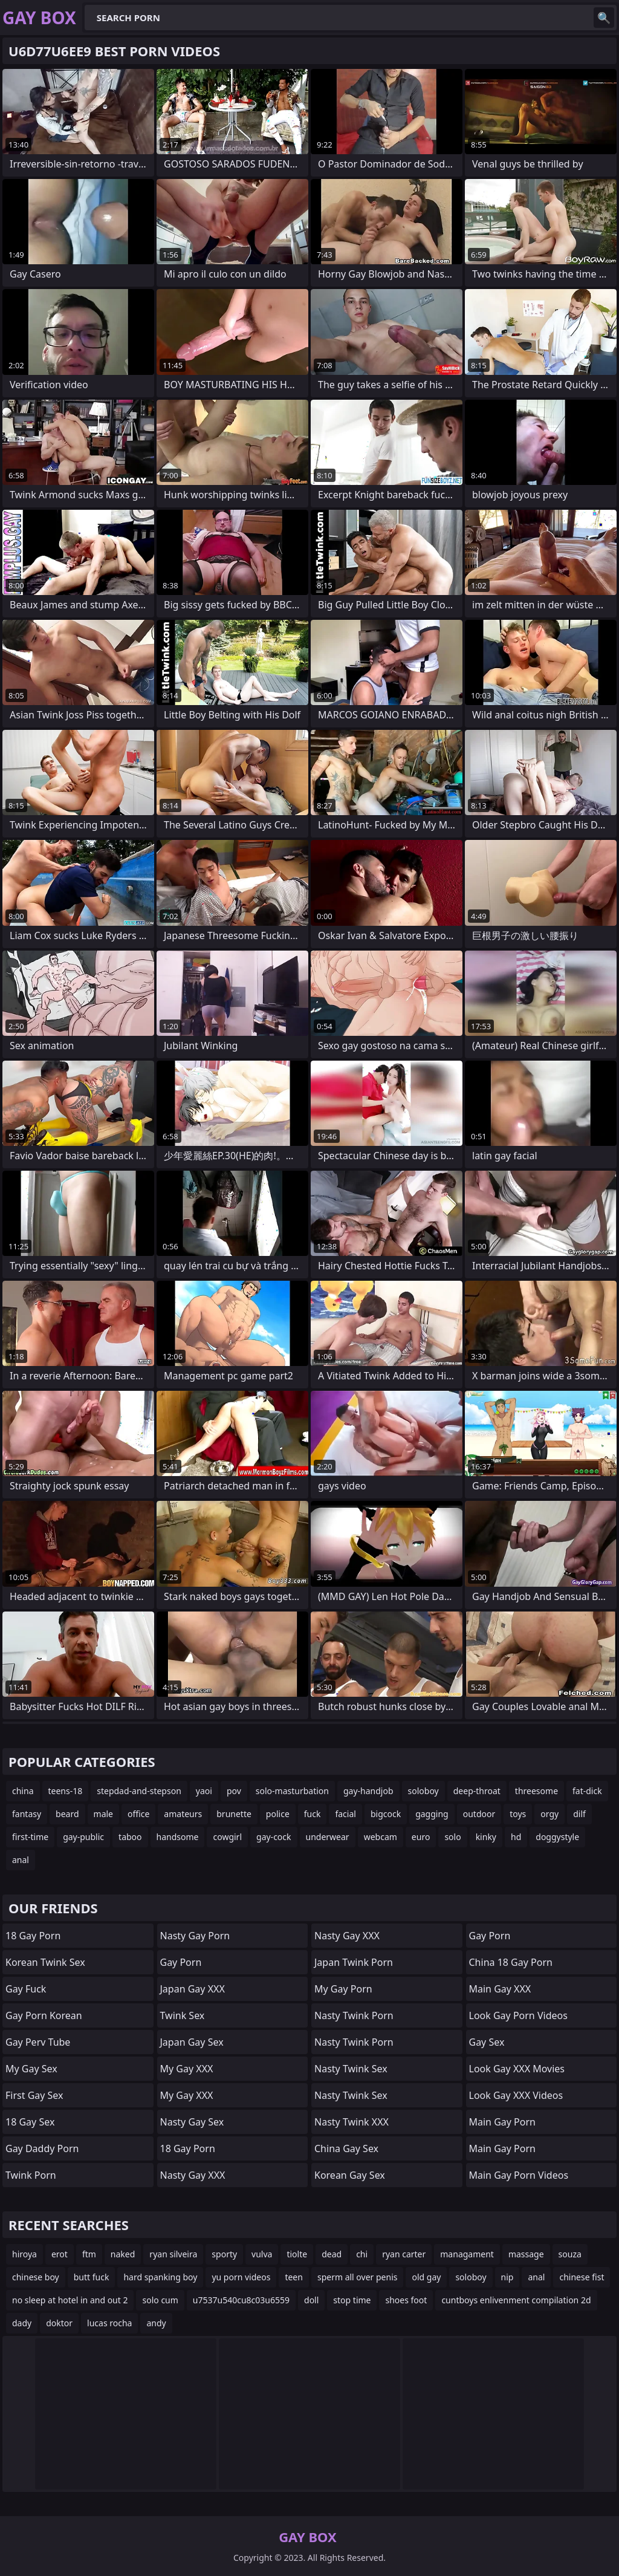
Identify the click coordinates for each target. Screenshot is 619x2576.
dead (332, 2254)
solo (452, 1837)
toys (518, 1814)
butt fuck (91, 2277)
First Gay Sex (34, 2095)
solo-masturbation (292, 1791)
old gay (426, 2277)
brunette (233, 1814)
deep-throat (477, 1791)
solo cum (160, 2300)
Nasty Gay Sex (192, 2122)
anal (20, 1859)
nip (507, 2277)
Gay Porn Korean (43, 2015)
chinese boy (35, 2277)
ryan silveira (173, 2254)
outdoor (479, 1814)
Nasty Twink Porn (354, 2015)
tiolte (297, 2254)
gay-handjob (368, 1791)
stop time (352, 2300)
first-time (30, 1837)
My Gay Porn (343, 1988)
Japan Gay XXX (192, 1988)
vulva (261, 2254)
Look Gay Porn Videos (518, 2015)
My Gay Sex (31, 2068)
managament (467, 2254)
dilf (579, 1814)
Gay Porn (181, 1962)
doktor (59, 2323)
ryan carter (404, 2254)
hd (516, 1837)
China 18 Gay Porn (511, 1962)
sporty (224, 2254)
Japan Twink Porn (353, 1962)
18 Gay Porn (32, 1935)
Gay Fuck (25, 1988)
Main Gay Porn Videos (519, 2175)
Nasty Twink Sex (350, 2068)
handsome (178, 1837)
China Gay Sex (346, 2148)
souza (570, 2254)
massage (526, 2254)
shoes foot (406, 2300)
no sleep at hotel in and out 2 (70, 2300)
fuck (312, 1814)
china (23, 1791)
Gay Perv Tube (37, 2042)
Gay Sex (487, 2042)
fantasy (26, 1814)
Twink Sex (182, 2015)
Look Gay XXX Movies (517, 2068)
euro (421, 1837)
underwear (327, 1837)
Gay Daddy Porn (42, 2148)
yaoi (204, 1791)
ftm (89, 2254)
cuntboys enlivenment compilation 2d (516, 2300)
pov (234, 1791)
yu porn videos (241, 2277)
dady (21, 2323)
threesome (536, 1791)
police (278, 1814)
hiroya (24, 2254)
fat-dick (587, 1791)
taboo (129, 1837)
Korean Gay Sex (349, 2175)
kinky (486, 1837)
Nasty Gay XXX (192, 2175)
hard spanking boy (160, 2277)
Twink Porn (30, 2175)
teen (294, 2277)
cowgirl (227, 1837)
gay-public (83, 1837)
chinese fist (581, 2277)
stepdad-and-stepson (139, 1791)
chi (362, 2254)
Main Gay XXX (500, 1988)
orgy (549, 1814)
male (103, 1814)
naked (123, 2254)
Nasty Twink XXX (351, 2122)
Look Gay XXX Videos (516, 2095)
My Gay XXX (186, 2068)
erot (59, 2254)
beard (67, 1814)
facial (345, 1814)
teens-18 (65, 1791)
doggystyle (557, 1837)
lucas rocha (109, 2323)
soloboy (423, 1791)
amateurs (183, 1814)
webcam (380, 1837)
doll (311, 2300)
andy (156, 2323)
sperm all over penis (357, 2277)
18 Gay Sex (29, 2122)
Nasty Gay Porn (195, 1935)
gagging (432, 1814)
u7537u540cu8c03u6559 (241, 2300)
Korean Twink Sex (45, 1962)
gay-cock (273, 1837)
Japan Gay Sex (192, 2042)
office (138, 1814)
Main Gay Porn (502, 2122)
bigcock (386, 1814)
